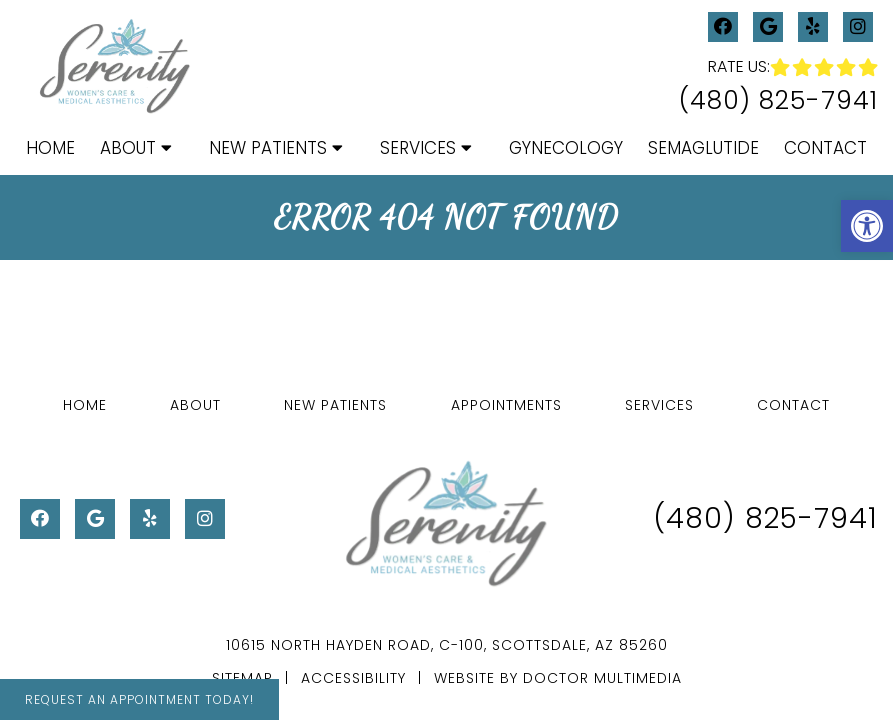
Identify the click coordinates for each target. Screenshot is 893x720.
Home (50, 148)
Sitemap (242, 678)
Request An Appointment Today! (139, 699)
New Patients (268, 148)
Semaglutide (703, 148)
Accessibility (353, 678)
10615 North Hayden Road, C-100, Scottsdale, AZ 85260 (447, 645)
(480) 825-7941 (778, 100)
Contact (825, 148)
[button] (867, 226)
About (128, 148)
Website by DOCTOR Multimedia (558, 678)
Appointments (506, 405)
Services (418, 148)
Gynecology (566, 148)
